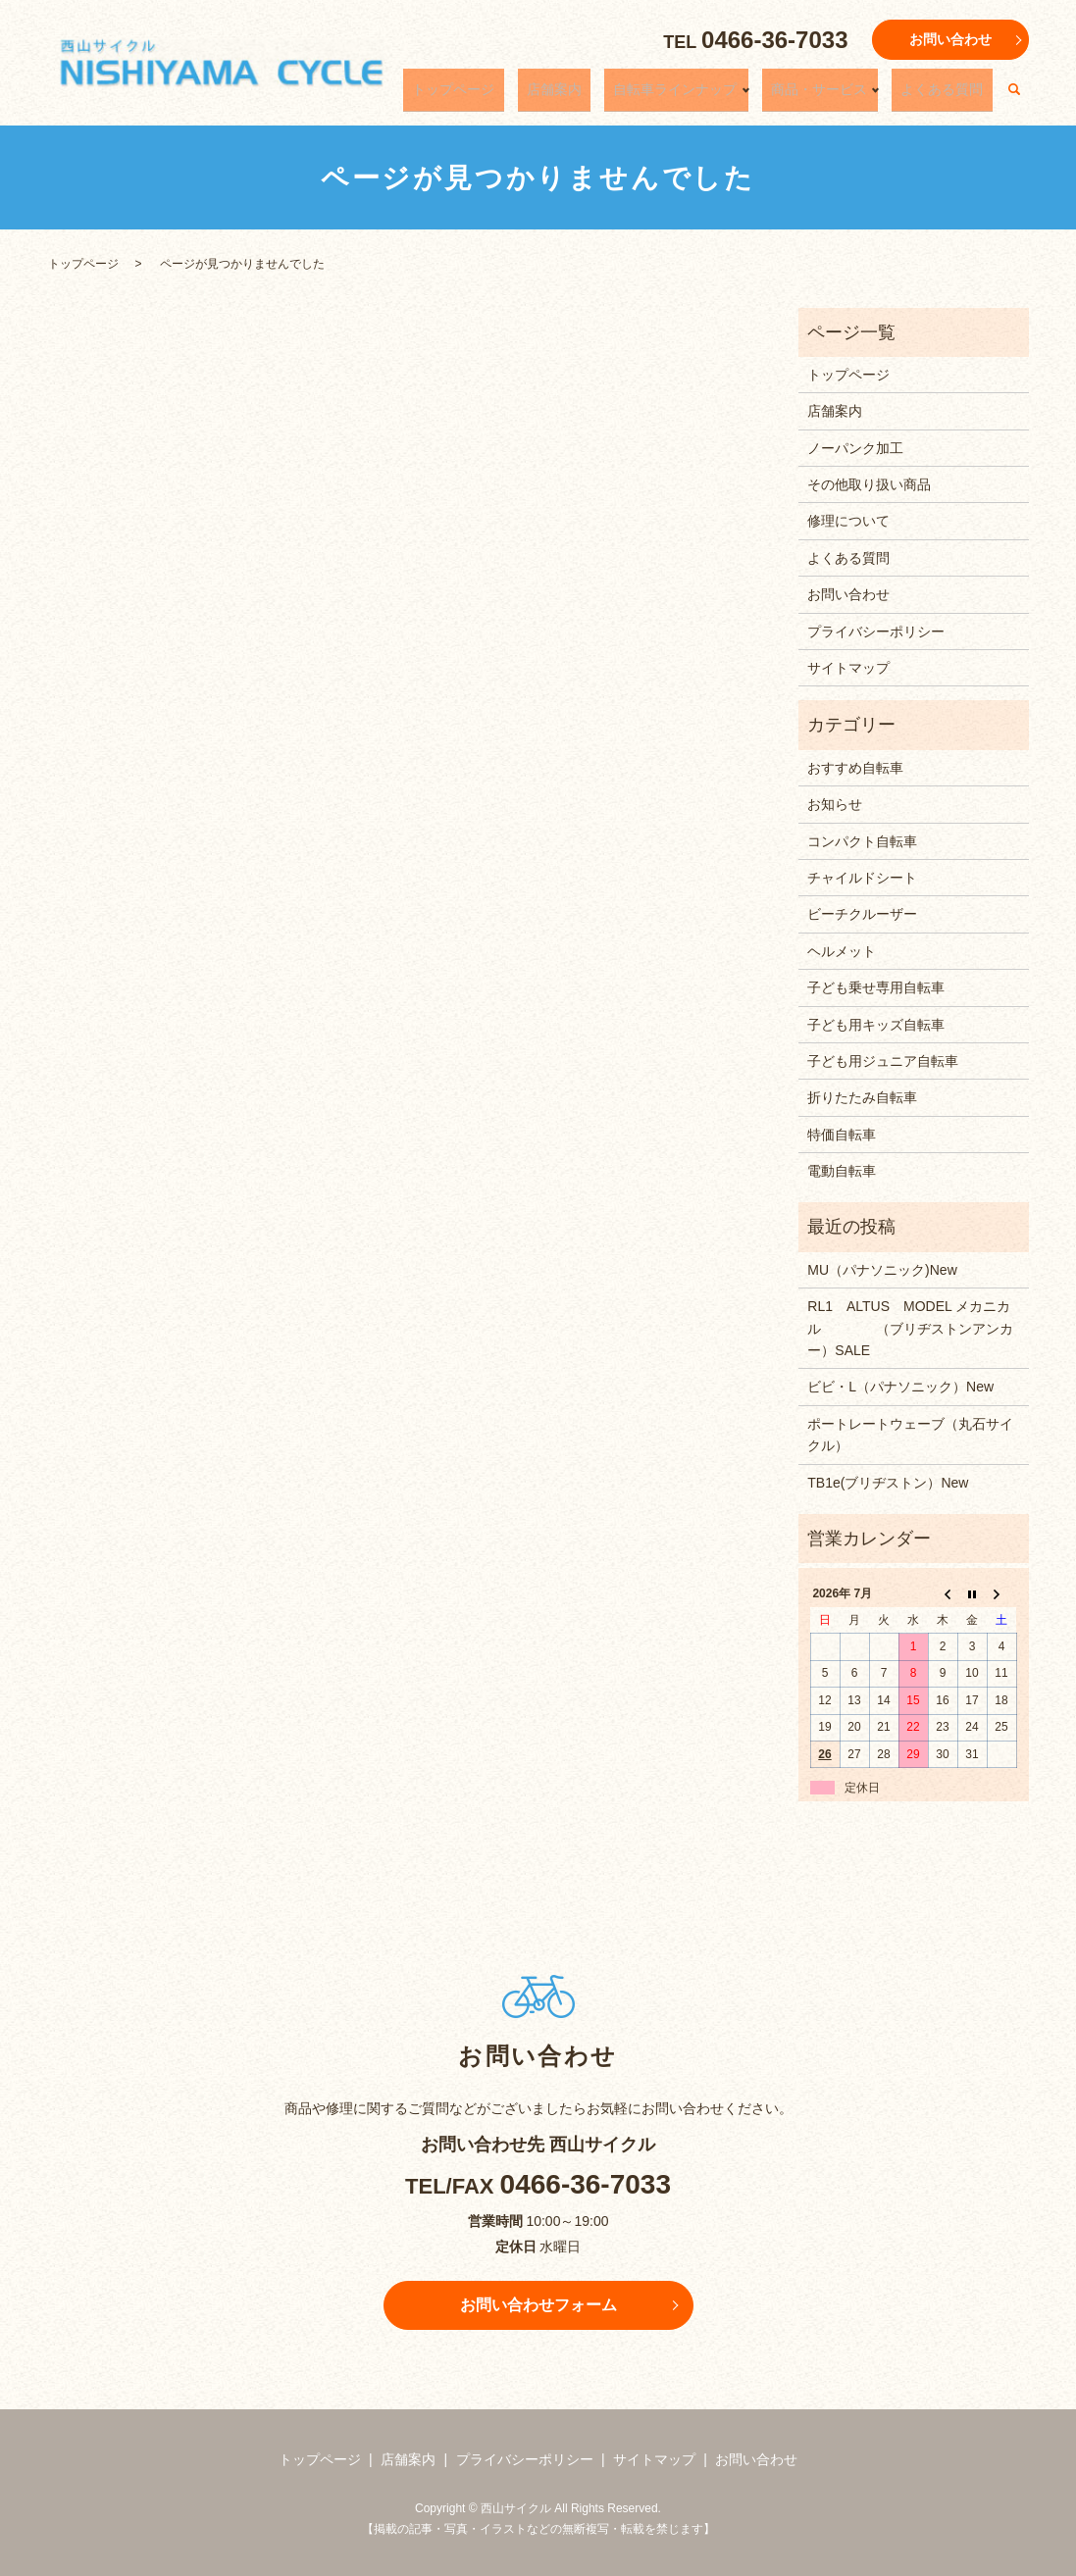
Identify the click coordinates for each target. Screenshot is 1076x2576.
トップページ (526, 95)
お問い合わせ (950, 39)
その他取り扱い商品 (869, 484)
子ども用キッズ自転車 (876, 1025)
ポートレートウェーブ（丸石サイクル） (910, 1434)
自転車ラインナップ (711, 95)
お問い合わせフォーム (538, 2305)
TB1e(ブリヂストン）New (887, 1482)
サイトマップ (848, 668)
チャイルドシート (862, 877)
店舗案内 (608, 95)
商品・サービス (842, 95)
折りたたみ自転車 (862, 1097)
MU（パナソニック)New (881, 1270)
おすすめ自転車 (855, 768)
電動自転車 (841, 1171)
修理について (848, 521)
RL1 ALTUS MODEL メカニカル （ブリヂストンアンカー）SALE (910, 1328)
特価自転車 (841, 1134)
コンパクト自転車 (862, 841)
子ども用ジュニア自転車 (882, 1061)
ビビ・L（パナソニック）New (900, 1386)
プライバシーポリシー (876, 631)
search (1014, 96)
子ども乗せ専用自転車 (876, 987)
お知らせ (834, 804)
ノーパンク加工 (855, 448)
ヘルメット (841, 951)
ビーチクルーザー (862, 914)
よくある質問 (951, 95)
